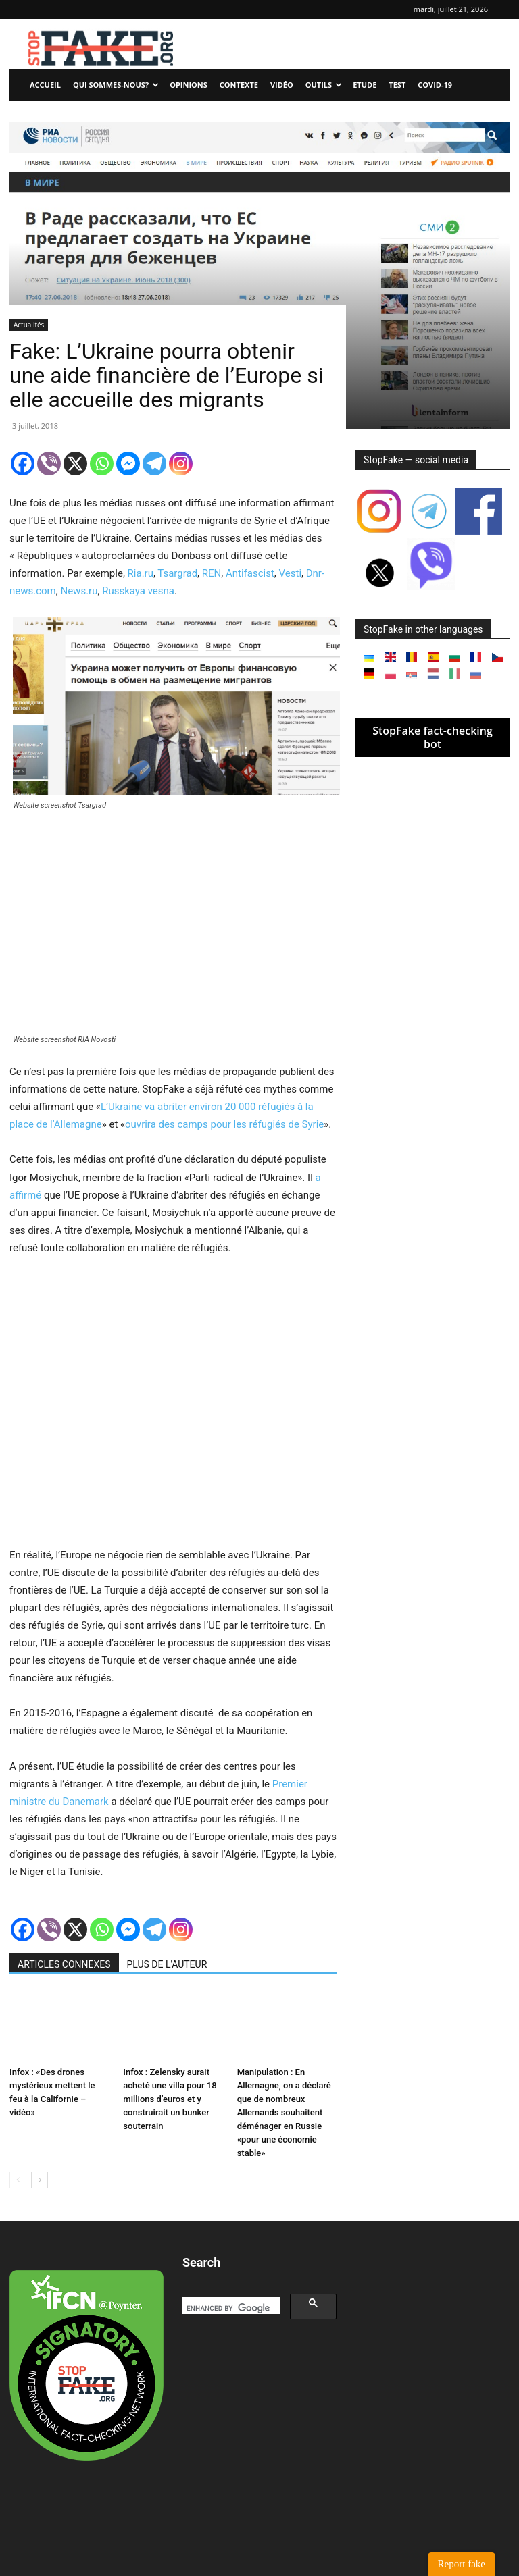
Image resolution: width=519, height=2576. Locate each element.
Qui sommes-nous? (116, 85)
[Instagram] (181, 463)
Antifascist (250, 573)
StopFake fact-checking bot (432, 737)
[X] (75, 463)
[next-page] (39, 2180)
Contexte (239, 85)
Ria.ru (140, 573)
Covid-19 (435, 85)
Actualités (29, 325)
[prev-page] (17, 2180)
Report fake (461, 2563)
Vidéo (281, 85)
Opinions (188, 85)
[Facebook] (22, 463)
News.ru (78, 591)
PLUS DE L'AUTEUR (167, 1964)
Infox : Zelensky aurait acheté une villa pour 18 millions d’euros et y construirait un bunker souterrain (169, 2099)
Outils (323, 85)
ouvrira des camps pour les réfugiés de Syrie (224, 1124)
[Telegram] (154, 463)
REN (211, 573)
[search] (230, 2308)
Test (397, 85)
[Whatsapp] (102, 463)
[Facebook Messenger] (128, 463)
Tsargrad (177, 573)
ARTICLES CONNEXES (64, 1964)
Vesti (290, 573)
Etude (364, 85)
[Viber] (49, 463)
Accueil (45, 85)
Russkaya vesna (138, 591)
